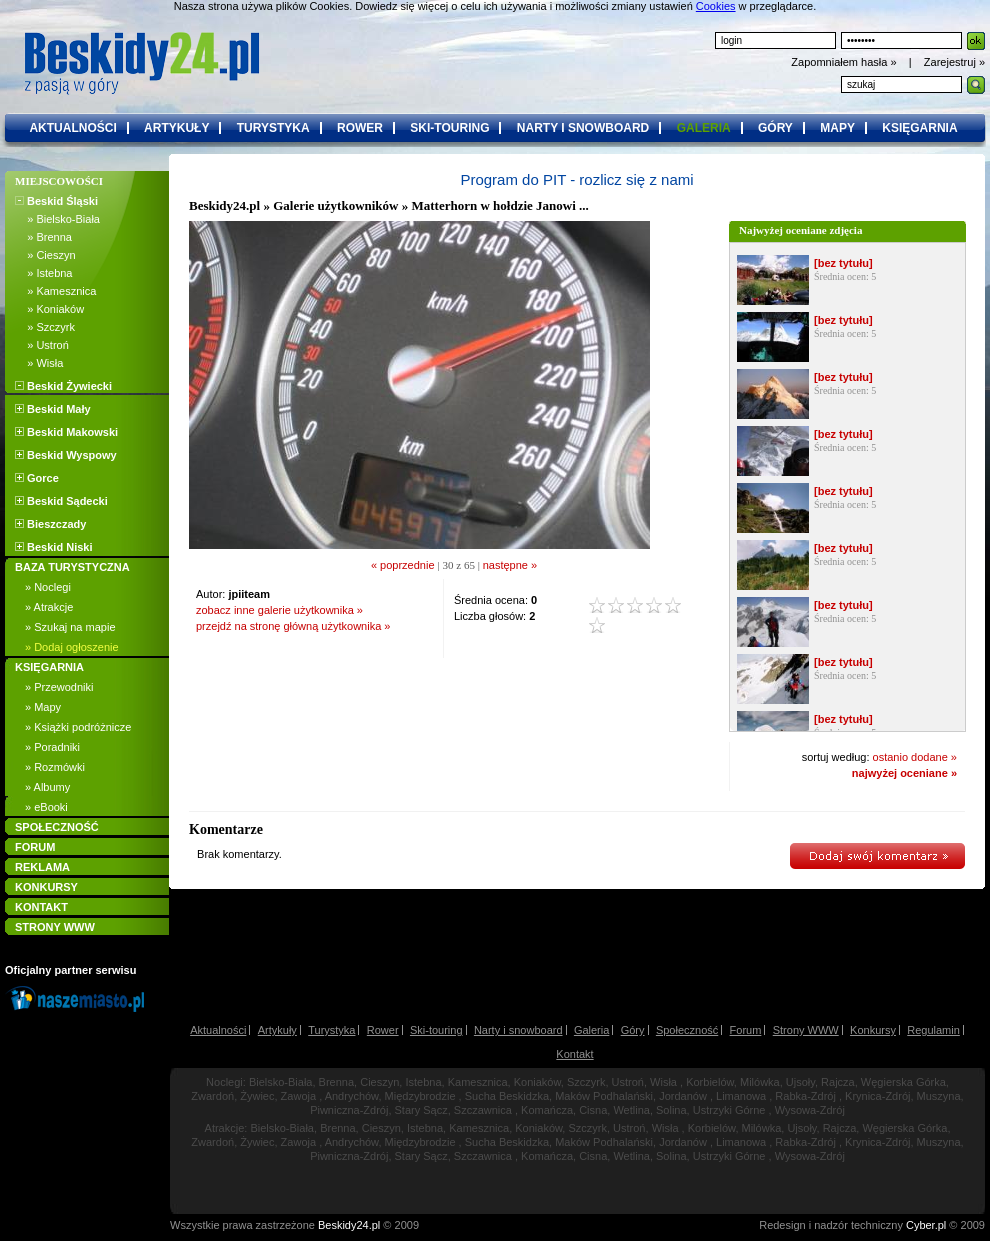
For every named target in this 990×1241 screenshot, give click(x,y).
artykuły (176, 128)
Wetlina (631, 1110)
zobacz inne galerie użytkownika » (279, 610)
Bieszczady (50, 524)
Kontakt (574, 1054)
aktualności (72, 128)
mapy (837, 128)
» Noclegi (48, 587)
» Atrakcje (49, 607)
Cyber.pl (926, 1225)
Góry (633, 1030)
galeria (704, 128)
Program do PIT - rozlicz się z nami (576, 179)
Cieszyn (379, 1082)
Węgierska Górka (903, 1082)
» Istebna (43, 273)
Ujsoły (800, 1082)
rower (360, 128)
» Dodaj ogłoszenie (72, 647)
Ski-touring (436, 1030)
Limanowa (741, 1096)
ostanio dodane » (915, 757)
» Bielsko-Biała (57, 219)
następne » (510, 565)
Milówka (760, 1082)
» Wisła (39, 363)
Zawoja (298, 1096)
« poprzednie (403, 565)
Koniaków (537, 1082)
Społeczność (687, 1030)
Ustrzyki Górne (729, 1110)
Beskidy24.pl (224, 205)
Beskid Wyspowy (66, 455)
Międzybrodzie (420, 1096)
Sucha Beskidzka (507, 1096)
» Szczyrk (45, 327)
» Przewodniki (59, 687)
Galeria (591, 1030)
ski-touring (449, 128)
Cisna (593, 1110)
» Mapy (43, 707)
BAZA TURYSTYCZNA (72, 567)
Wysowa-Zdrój (810, 1110)
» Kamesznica (55, 291)
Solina (671, 1110)
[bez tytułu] (843, 263)
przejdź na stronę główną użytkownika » (293, 626)
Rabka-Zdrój (805, 1096)
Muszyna (939, 1096)
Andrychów (352, 1096)
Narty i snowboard (518, 1030)
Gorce (37, 478)
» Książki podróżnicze (78, 727)
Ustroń (628, 1082)
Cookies (716, 6)
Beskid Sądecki (61, 501)
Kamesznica (478, 1082)
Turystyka (331, 1030)
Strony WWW (806, 1030)
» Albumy (47, 787)
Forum (746, 1030)
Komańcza (547, 1110)
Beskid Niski (53, 547)
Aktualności (218, 1030)
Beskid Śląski (56, 201)
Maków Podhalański (604, 1096)
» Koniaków (49, 309)
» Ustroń (42, 345)
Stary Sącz (421, 1110)
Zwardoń (212, 1096)
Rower (383, 1030)
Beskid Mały (53, 409)
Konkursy (873, 1030)
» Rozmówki (55, 767)
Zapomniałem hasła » (845, 62)
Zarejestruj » (954, 62)
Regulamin (933, 1030)
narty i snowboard (583, 128)
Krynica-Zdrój (877, 1096)
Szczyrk (586, 1082)
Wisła (663, 1082)
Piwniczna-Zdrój (349, 1110)
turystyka (273, 128)
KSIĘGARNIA (49, 667)
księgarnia (919, 128)
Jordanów (683, 1096)
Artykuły (277, 1030)
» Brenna (43, 237)
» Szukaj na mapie (70, 627)
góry (775, 128)
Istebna (423, 1082)
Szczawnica (483, 1110)
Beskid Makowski (66, 432)
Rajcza (838, 1082)
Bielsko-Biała (281, 1082)
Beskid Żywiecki (63, 386)
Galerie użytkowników (335, 205)
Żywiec (257, 1096)
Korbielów (710, 1082)
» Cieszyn (45, 255)
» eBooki (46, 807)
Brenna (336, 1082)
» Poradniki (52, 747)
